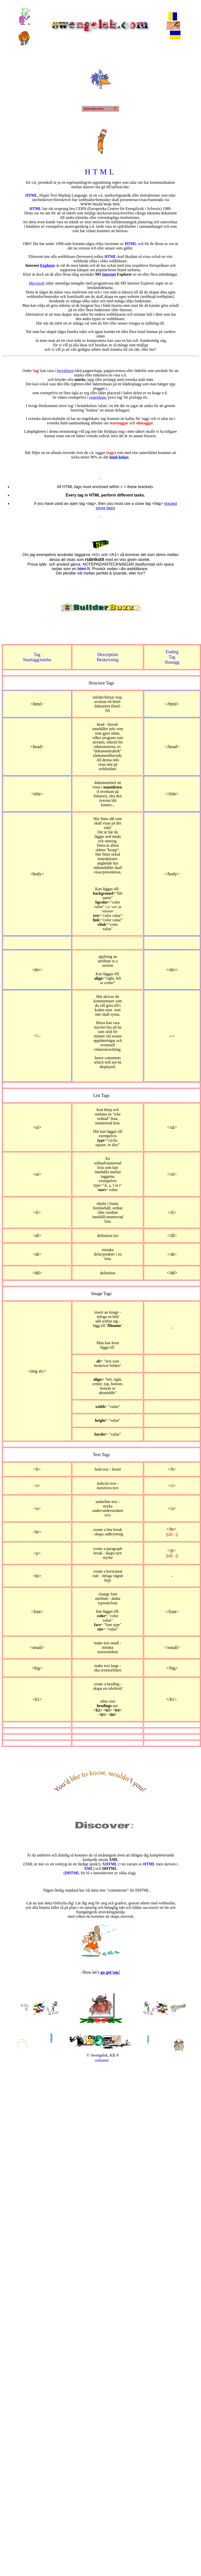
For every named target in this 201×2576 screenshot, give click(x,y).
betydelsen (65, 371)
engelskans (98, 397)
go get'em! (110, 1972)
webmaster (102, 2060)
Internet (109, 274)
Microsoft (36, 283)
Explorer (47, 265)
